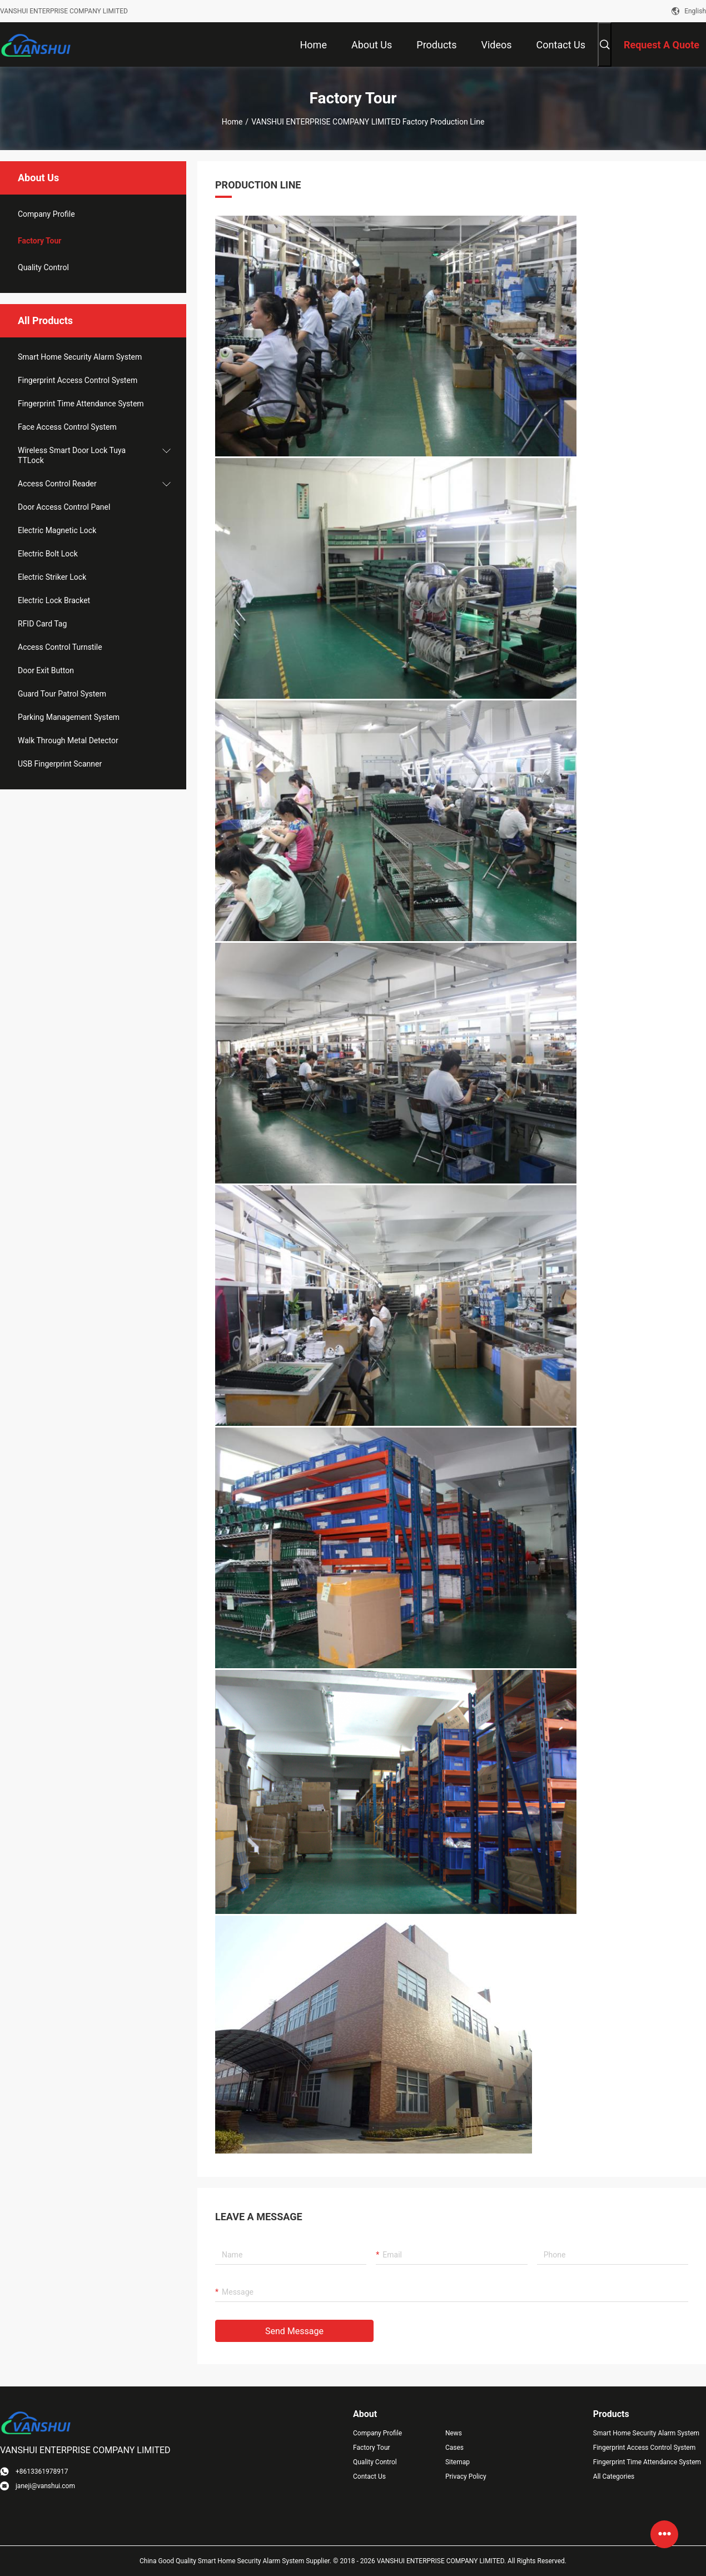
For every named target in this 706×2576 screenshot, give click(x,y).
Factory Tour (39, 240)
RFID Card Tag (42, 623)
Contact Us (369, 2476)
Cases (454, 2447)
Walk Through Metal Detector (68, 740)
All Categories (613, 2476)
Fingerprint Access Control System (77, 380)
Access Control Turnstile (60, 647)
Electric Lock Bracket (54, 600)
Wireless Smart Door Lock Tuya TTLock (72, 455)
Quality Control (43, 267)
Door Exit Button (46, 670)
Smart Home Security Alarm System (80, 356)
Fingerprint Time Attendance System (81, 403)
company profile (46, 214)
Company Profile (377, 2433)
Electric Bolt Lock (48, 553)
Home (232, 121)
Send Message (294, 2331)
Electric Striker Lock (52, 577)
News (453, 2433)
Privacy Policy (465, 2476)
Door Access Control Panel (64, 507)
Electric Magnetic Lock (57, 530)
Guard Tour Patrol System (62, 693)
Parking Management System (69, 717)
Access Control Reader (57, 483)
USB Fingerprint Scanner (60, 763)
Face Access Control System (67, 426)
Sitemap (457, 2462)
